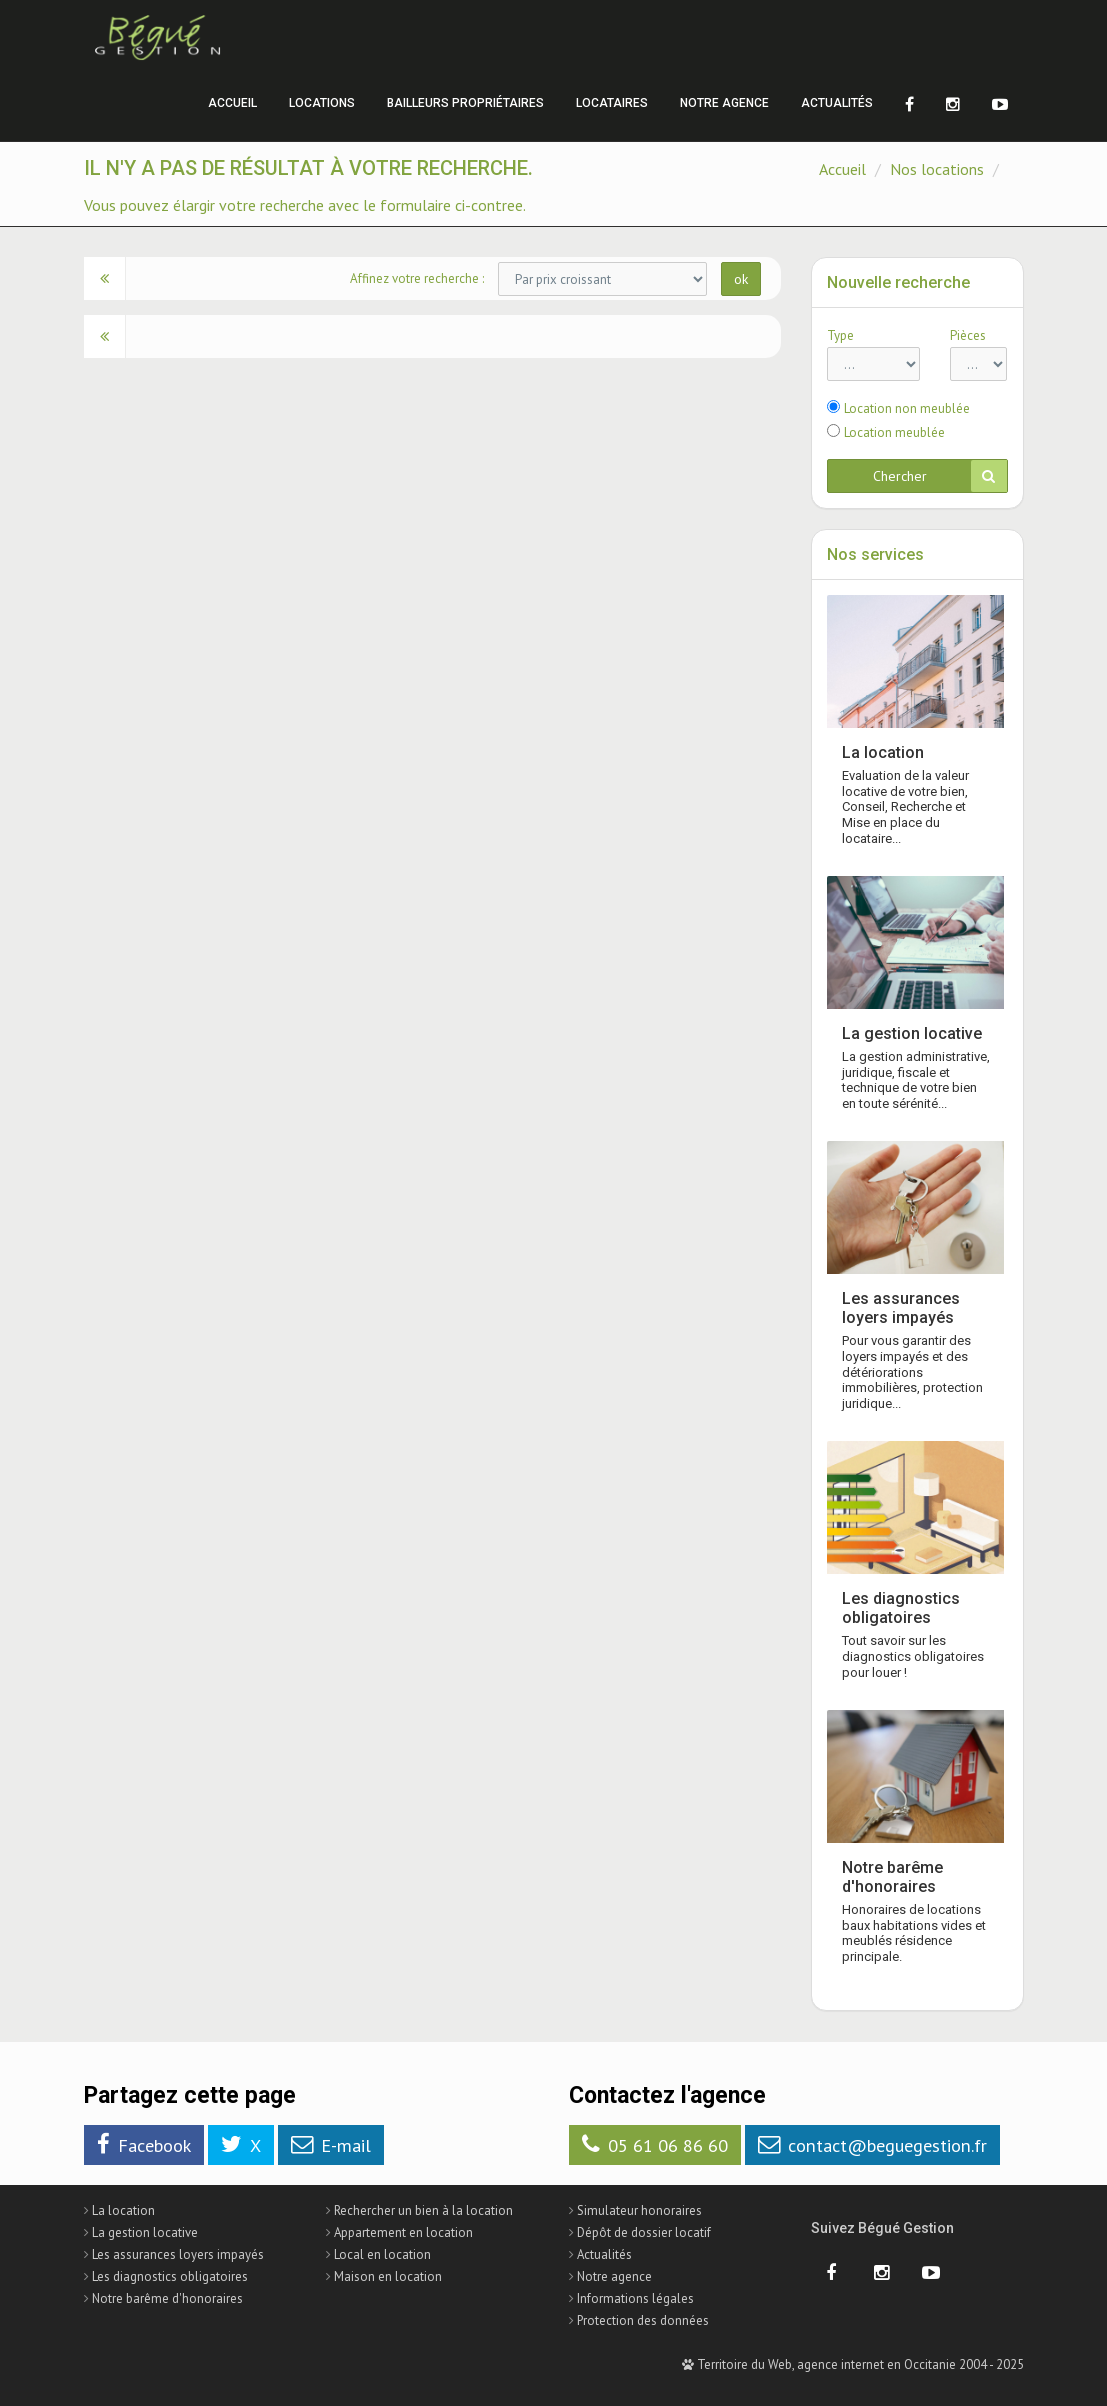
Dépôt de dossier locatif (644, 2232)
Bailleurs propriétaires (465, 103)
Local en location (382, 2254)
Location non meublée (907, 408)
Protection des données (643, 2320)
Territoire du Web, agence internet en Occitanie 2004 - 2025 (853, 2364)
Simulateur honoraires (639, 2210)
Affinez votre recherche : (417, 278)
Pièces (968, 335)
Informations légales (635, 2298)
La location (883, 752)
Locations (322, 103)
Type (840, 335)
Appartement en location (403, 2232)
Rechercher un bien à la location (423, 2210)
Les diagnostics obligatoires (901, 1608)
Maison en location (388, 2276)
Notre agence (724, 103)
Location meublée (894, 432)
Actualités (837, 103)
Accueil (232, 103)
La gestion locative (912, 1033)
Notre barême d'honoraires (892, 1877)
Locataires (612, 103)
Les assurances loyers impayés (901, 1308)
